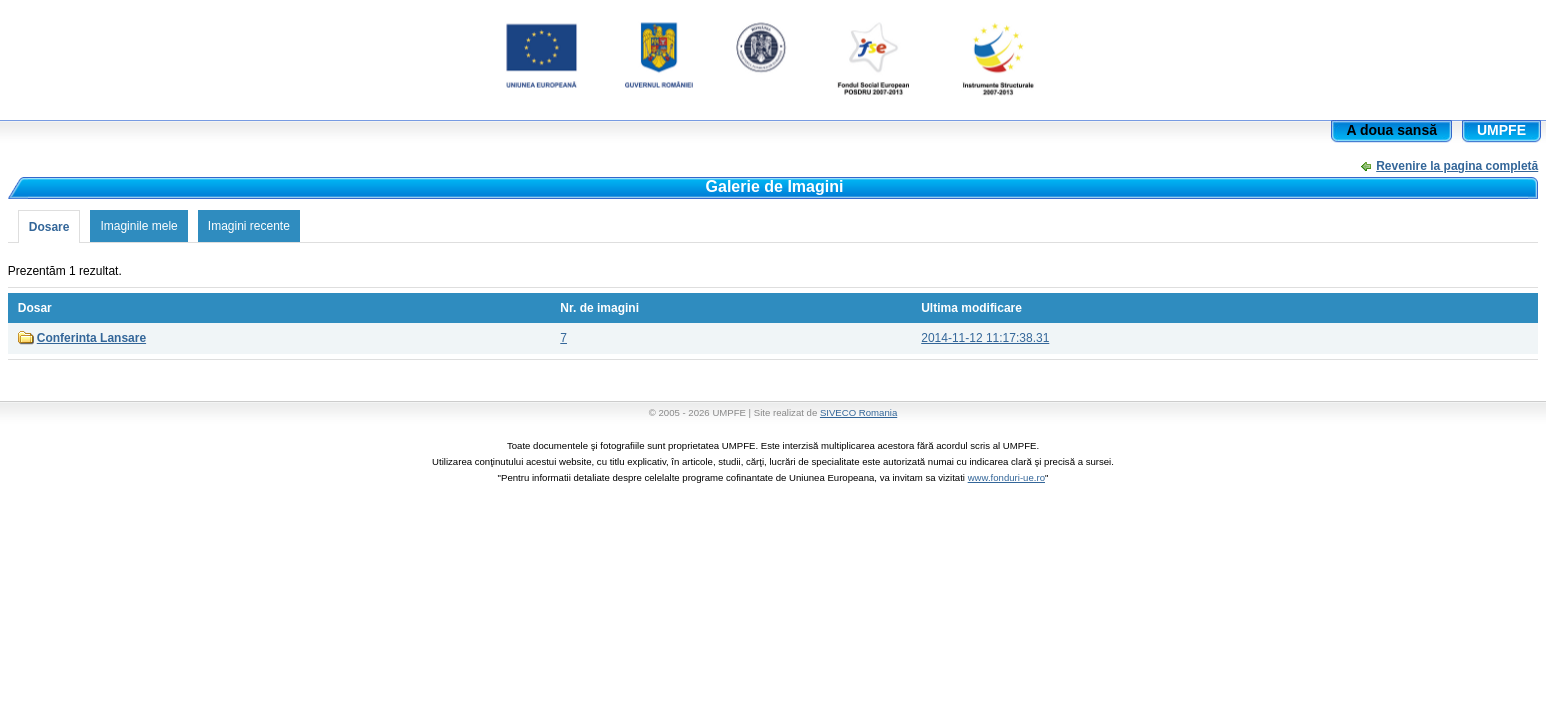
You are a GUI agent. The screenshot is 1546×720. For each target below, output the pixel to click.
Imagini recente (249, 226)
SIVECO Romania (858, 412)
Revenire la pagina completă (1457, 166)
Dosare (49, 227)
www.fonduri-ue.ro (1006, 477)
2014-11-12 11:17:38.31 (985, 338)
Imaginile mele (138, 226)
